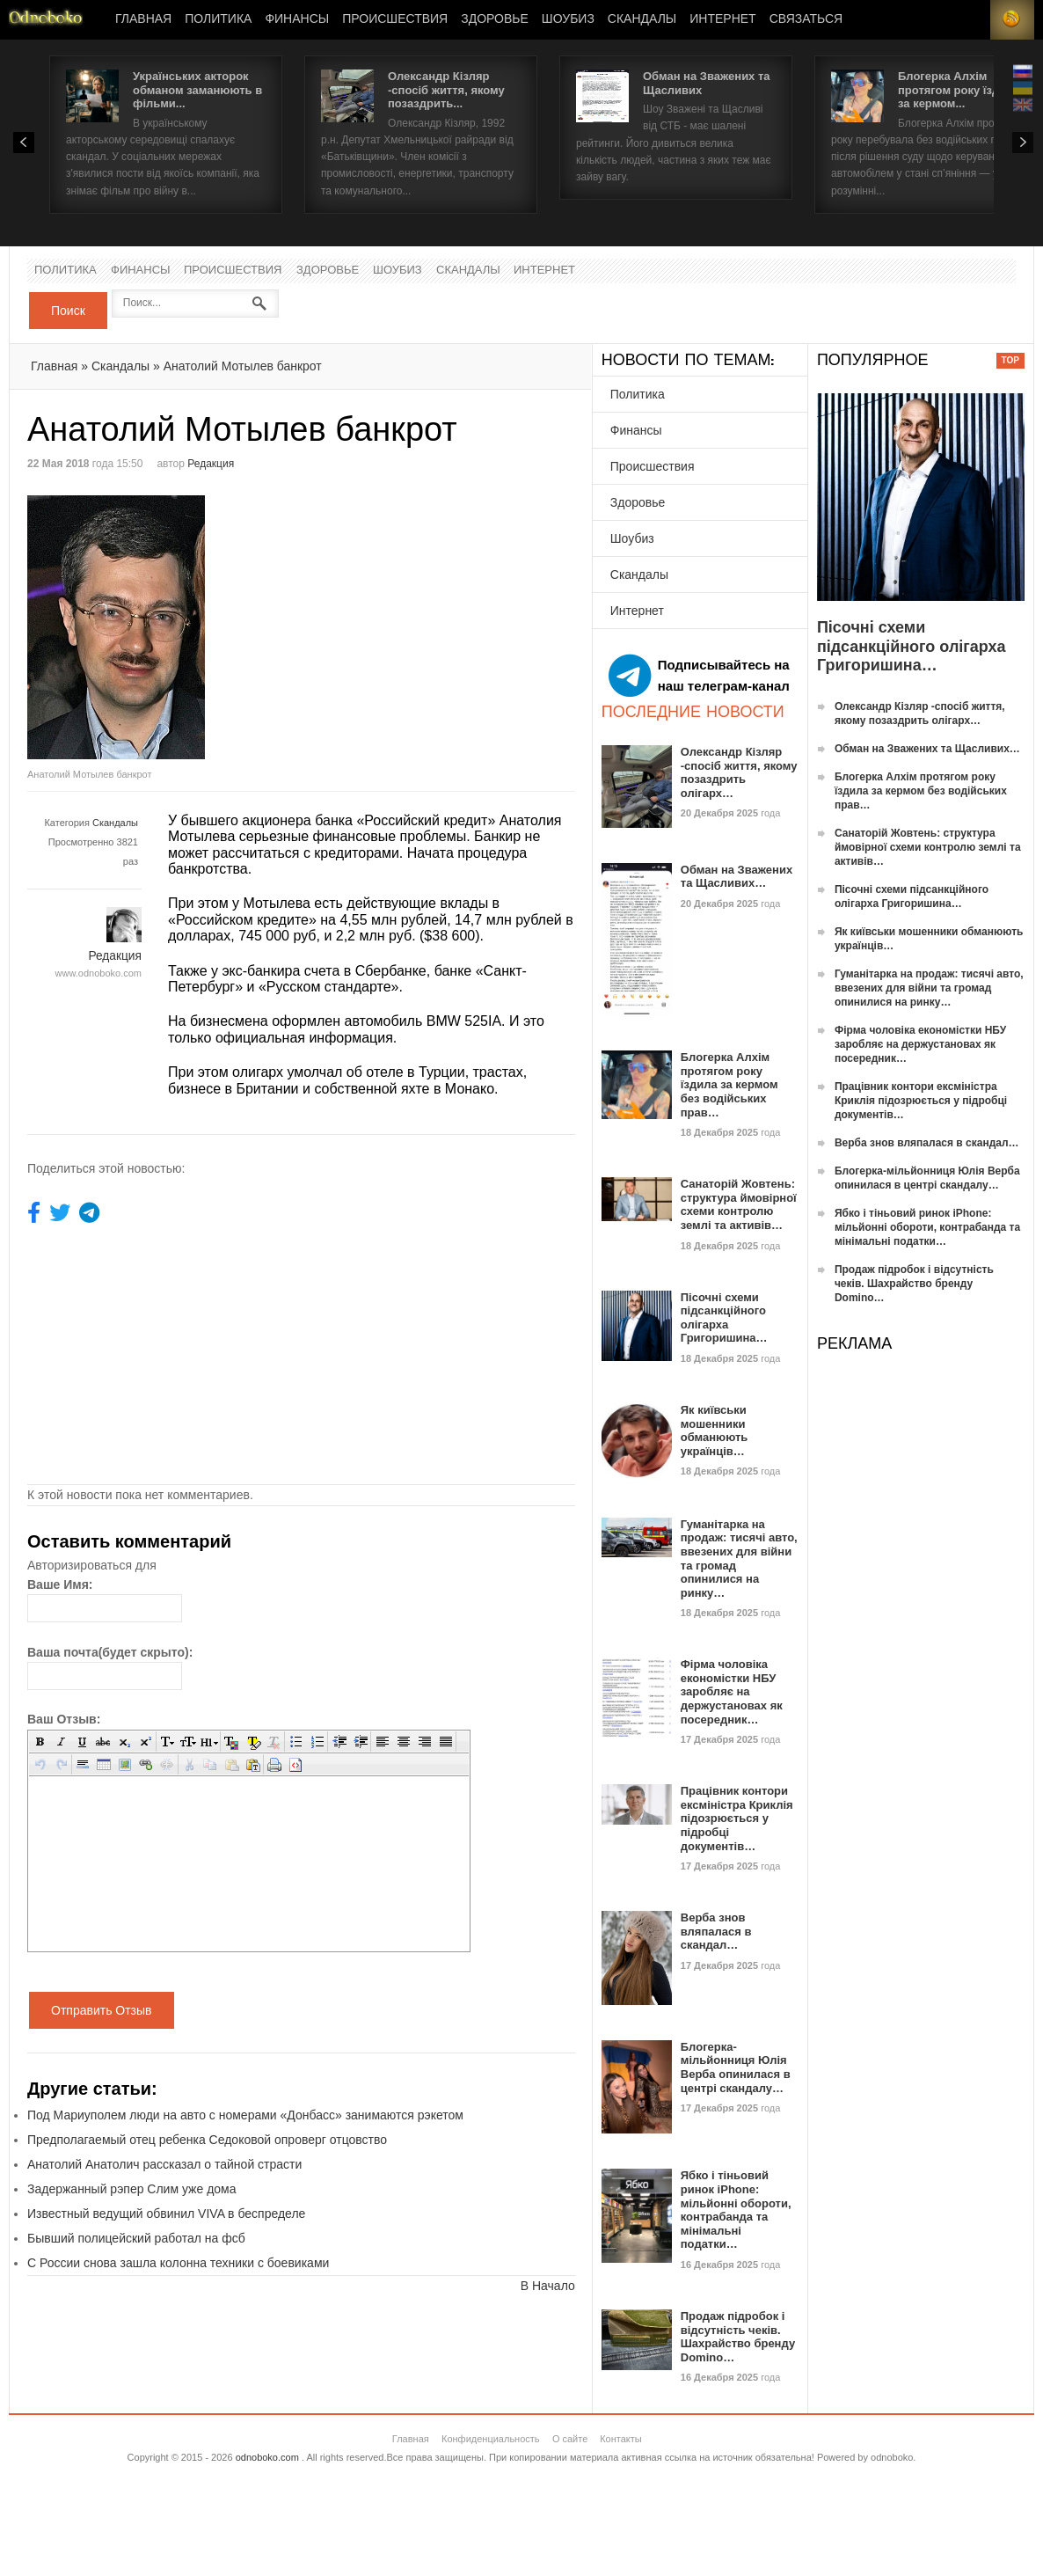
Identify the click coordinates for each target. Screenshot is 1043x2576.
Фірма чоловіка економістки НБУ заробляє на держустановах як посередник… (732, 1691)
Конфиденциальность (490, 2438)
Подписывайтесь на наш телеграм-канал (699, 676)
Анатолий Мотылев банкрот (243, 366)
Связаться (805, 19)
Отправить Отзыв (101, 2010)
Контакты (621, 2438)
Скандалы (642, 19)
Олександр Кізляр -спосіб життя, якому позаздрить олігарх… (739, 772)
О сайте (569, 2438)
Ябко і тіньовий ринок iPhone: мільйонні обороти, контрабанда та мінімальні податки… (736, 2209)
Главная (143, 19)
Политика (218, 19)
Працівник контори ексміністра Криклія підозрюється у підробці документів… (737, 1818)
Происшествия (395, 19)
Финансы (297, 19)
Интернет (722, 19)
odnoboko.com (267, 2457)
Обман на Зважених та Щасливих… (736, 876)
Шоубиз (568, 19)
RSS (1012, 20)
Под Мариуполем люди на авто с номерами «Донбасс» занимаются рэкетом (245, 2115)
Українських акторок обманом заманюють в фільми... (197, 90)
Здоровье (495, 19)
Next (1022, 142)
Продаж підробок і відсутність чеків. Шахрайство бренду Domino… (738, 2336)
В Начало (548, 2286)
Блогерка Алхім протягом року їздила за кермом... (959, 90)
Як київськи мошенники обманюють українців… (714, 1430)
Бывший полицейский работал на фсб (136, 2238)
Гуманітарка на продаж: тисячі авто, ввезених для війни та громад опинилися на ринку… (929, 988)
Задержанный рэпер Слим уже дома (132, 2189)
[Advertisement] (448, 618)
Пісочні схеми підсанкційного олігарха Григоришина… (724, 1318)
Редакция (210, 463)
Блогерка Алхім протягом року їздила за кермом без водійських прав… (729, 1084)
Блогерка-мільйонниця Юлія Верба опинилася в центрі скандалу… (736, 2067)
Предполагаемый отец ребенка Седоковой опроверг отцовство (207, 2140)
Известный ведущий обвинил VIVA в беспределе (166, 2213)
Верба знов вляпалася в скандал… (716, 1931)
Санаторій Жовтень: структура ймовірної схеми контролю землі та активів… (739, 1204)
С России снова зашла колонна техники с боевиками (178, 2263)
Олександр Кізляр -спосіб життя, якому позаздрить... (446, 90)
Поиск (68, 311)
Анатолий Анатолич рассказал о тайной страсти (164, 2164)
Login (968, 20)
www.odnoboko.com (98, 973)
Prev (23, 142)
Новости (46, 20)
